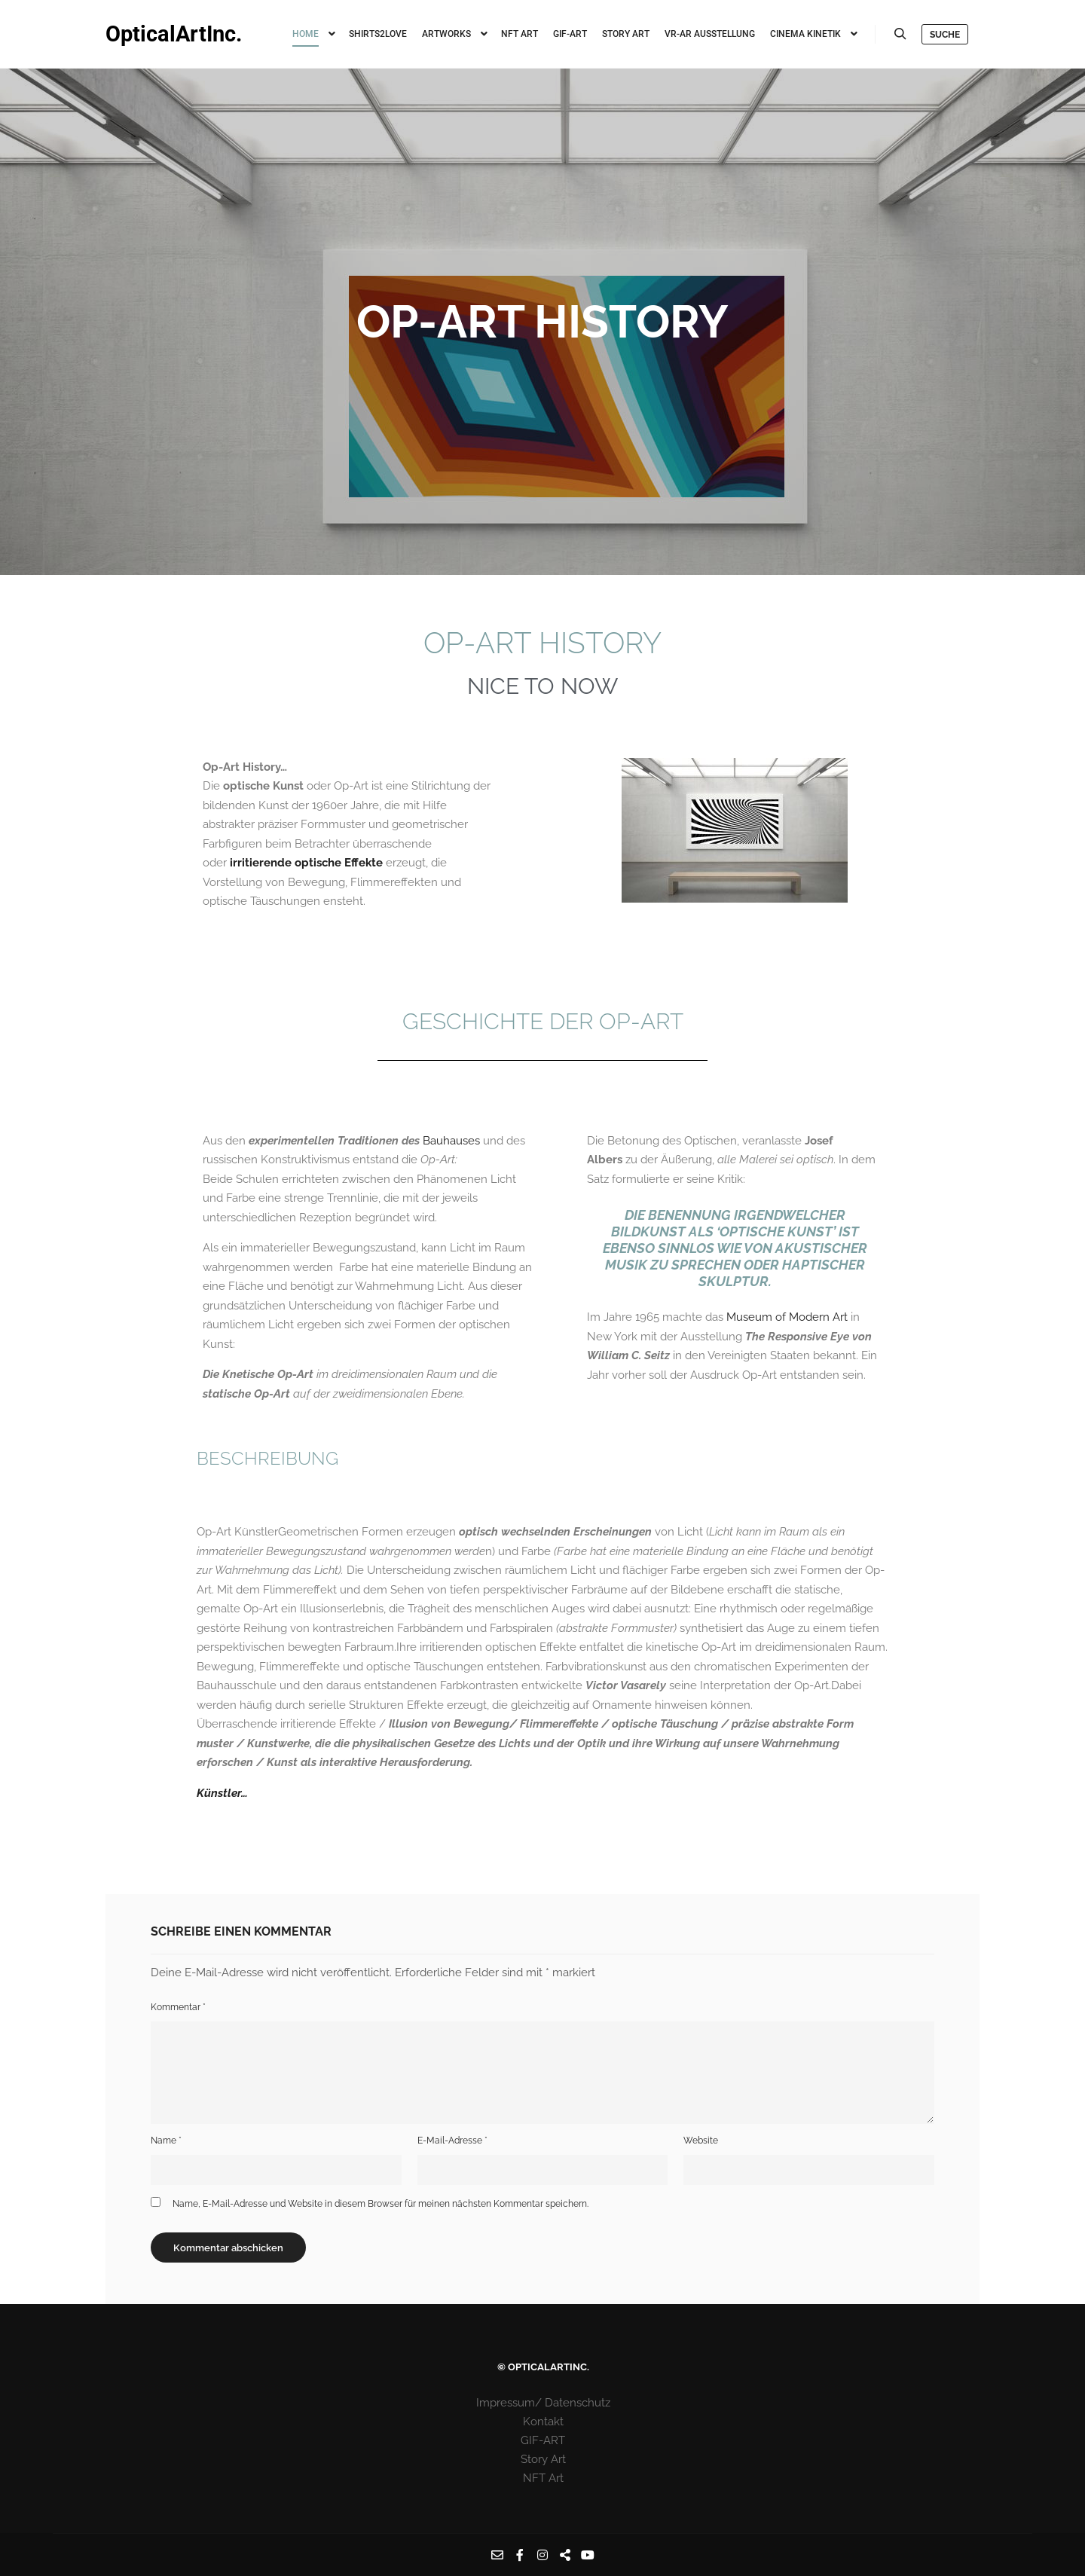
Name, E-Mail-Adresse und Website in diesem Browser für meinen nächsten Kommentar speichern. (380, 2204)
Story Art (543, 2459)
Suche (945, 34)
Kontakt (543, 2421)
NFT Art (543, 2478)
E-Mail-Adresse (452, 2140)
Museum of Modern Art (788, 1317)
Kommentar (178, 2007)
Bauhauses (451, 1140)
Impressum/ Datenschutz (543, 2402)
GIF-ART (543, 2440)
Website (700, 2140)
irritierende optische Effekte (306, 862)
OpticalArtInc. (173, 34)
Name (166, 2140)
